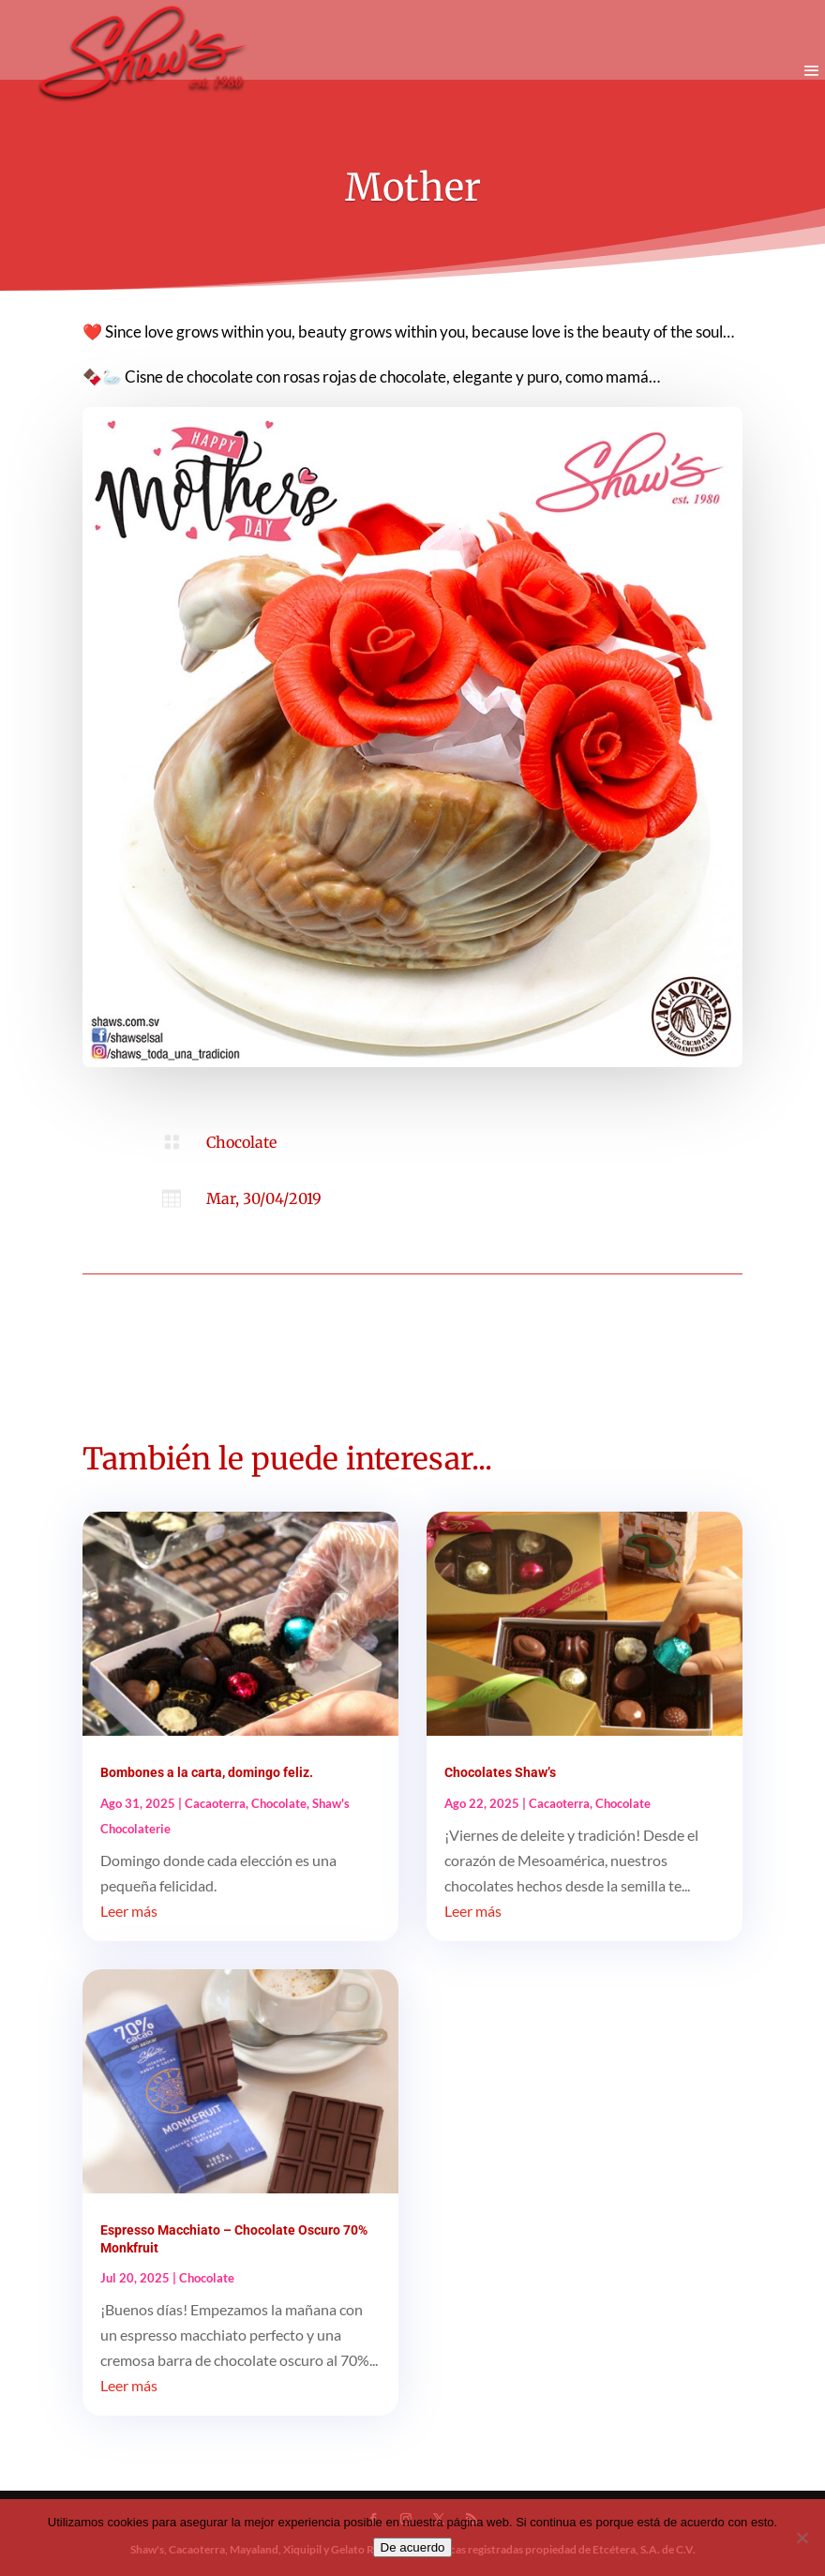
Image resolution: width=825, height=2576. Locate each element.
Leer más (129, 1911)
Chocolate (241, 1142)
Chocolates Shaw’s (500, 1772)
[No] (801, 2537)
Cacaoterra (215, 1803)
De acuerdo (413, 2547)
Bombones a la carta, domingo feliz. (206, 1772)
